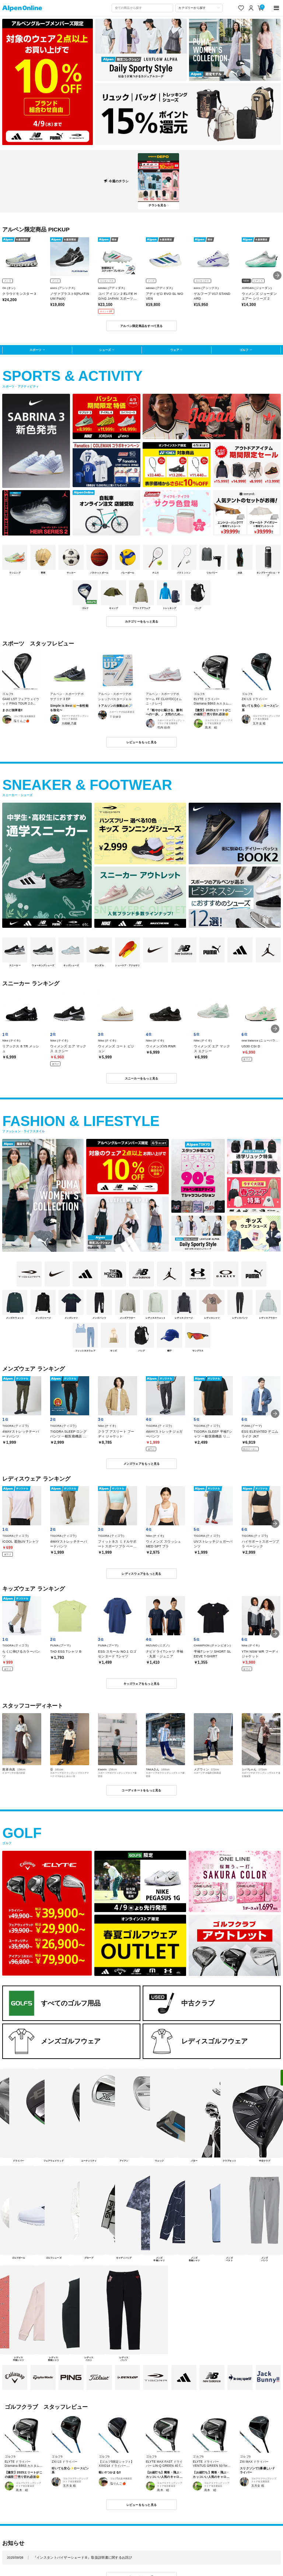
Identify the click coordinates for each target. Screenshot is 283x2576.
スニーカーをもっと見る (141, 1078)
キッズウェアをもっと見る (141, 1683)
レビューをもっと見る (141, 742)
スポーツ (35, 350)
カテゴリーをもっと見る (141, 621)
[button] (277, 275)
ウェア (174, 350)
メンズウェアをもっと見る (141, 1464)
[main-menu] (276, 8)
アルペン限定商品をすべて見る (141, 326)
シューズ (105, 350)
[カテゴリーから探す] (199, 8)
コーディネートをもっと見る (141, 1790)
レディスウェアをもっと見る (141, 1573)
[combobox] (142, 8)
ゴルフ (244, 350)
